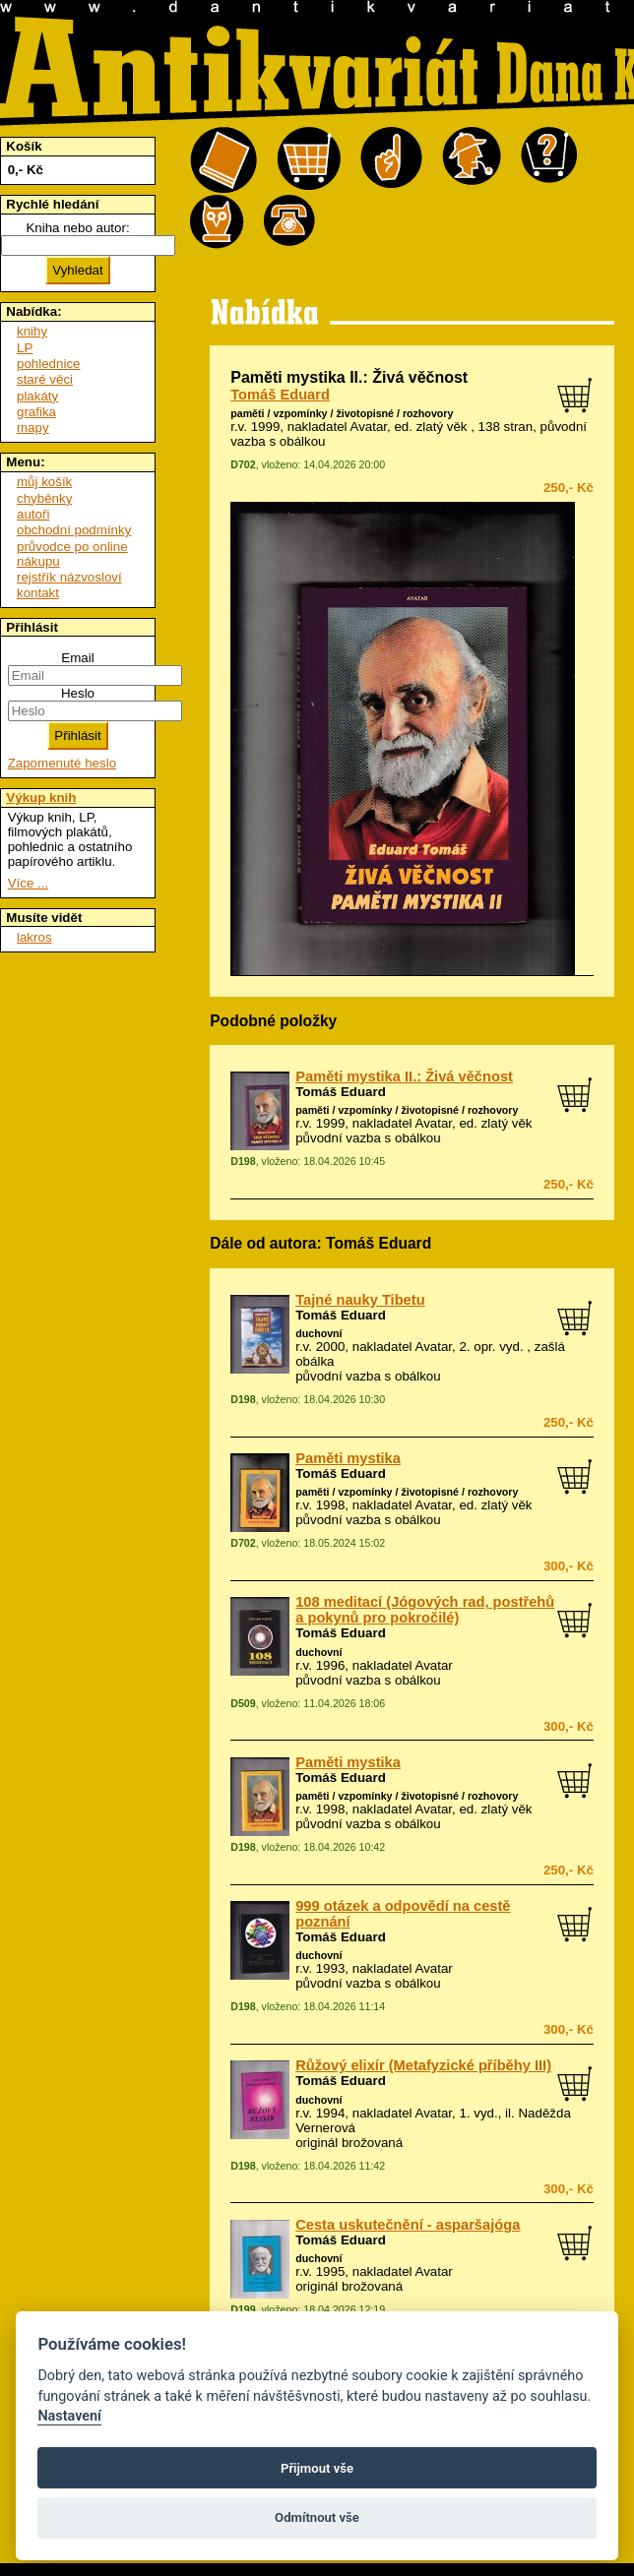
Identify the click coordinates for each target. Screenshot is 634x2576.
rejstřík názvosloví (69, 577)
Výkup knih (41, 797)
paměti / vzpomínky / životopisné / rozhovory (341, 413)
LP (24, 347)
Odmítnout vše (317, 2517)
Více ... (28, 883)
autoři (33, 514)
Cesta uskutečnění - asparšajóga (407, 2225)
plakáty (37, 396)
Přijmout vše (317, 2468)
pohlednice (48, 363)
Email (77, 657)
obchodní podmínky (74, 529)
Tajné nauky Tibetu (359, 1300)
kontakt (38, 592)
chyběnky (44, 498)
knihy (32, 331)
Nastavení (69, 2416)
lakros (34, 937)
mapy (33, 427)
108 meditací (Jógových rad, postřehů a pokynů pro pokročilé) (424, 1609)
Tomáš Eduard (280, 394)
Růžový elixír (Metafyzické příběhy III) (423, 2065)
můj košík (44, 481)
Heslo (78, 693)
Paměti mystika (348, 1458)
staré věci (45, 379)
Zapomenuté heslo (62, 763)
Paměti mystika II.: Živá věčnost (404, 1076)
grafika (36, 411)
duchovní (318, 1333)
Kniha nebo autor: (77, 227)
